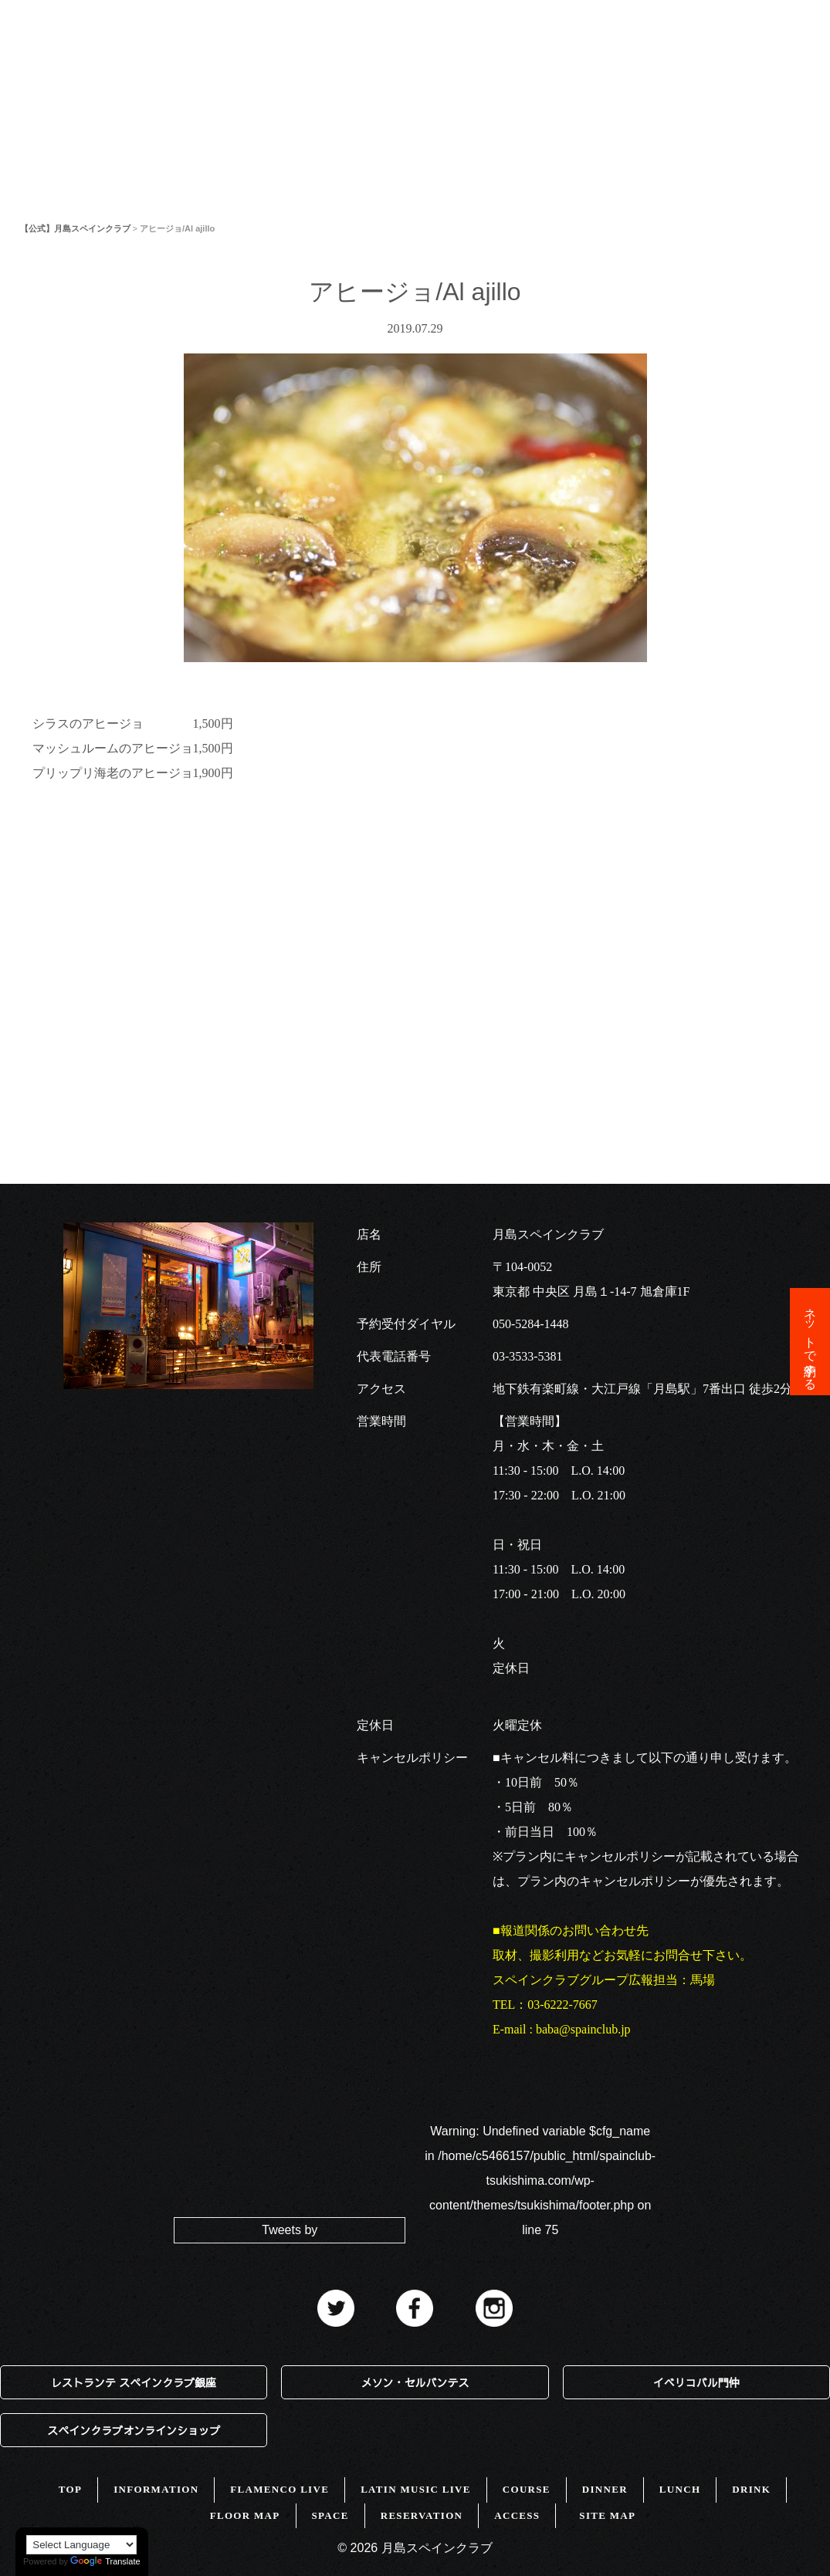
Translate (105, 2561)
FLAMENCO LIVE (279, 2489)
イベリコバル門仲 (696, 2382)
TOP (34, 64)
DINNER (605, 2489)
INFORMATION (133, 64)
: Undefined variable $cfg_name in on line (540, 2180)
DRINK (751, 2489)
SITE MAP (607, 2515)
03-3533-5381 (528, 1356)
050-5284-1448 (531, 1323)
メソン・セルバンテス (415, 2382)
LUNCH (679, 2489)
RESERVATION (422, 2515)
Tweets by (289, 2229)
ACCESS (600, 64)
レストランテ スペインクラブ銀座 (133, 2382)
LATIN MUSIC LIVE (416, 2489)
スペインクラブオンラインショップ (133, 2430)
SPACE (517, 64)
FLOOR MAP (418, 64)
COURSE (527, 2489)
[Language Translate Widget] (81, 2544)
